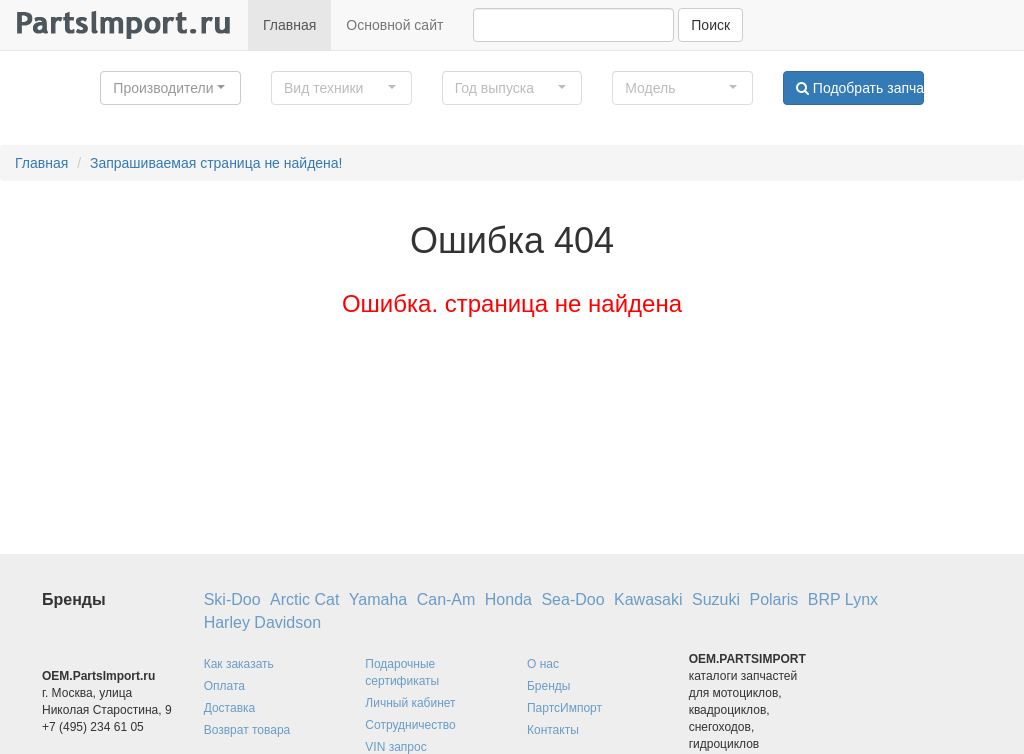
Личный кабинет (410, 703)
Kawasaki (648, 599)
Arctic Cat (304, 599)
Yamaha (378, 599)
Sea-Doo (572, 599)
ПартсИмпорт (564, 708)
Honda (508, 599)
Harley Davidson (262, 622)
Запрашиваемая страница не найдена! (216, 163)
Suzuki (716, 599)
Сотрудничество (410, 725)
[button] (170, 88)
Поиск (710, 25)
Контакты (553, 730)
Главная (289, 25)
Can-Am (446, 599)
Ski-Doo (232, 599)
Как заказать (239, 664)
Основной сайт (394, 25)
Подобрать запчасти (860, 88)
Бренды (548, 686)
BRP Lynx (843, 599)
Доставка (230, 708)
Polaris (773, 599)
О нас (543, 664)
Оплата (224, 686)
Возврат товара (247, 730)
